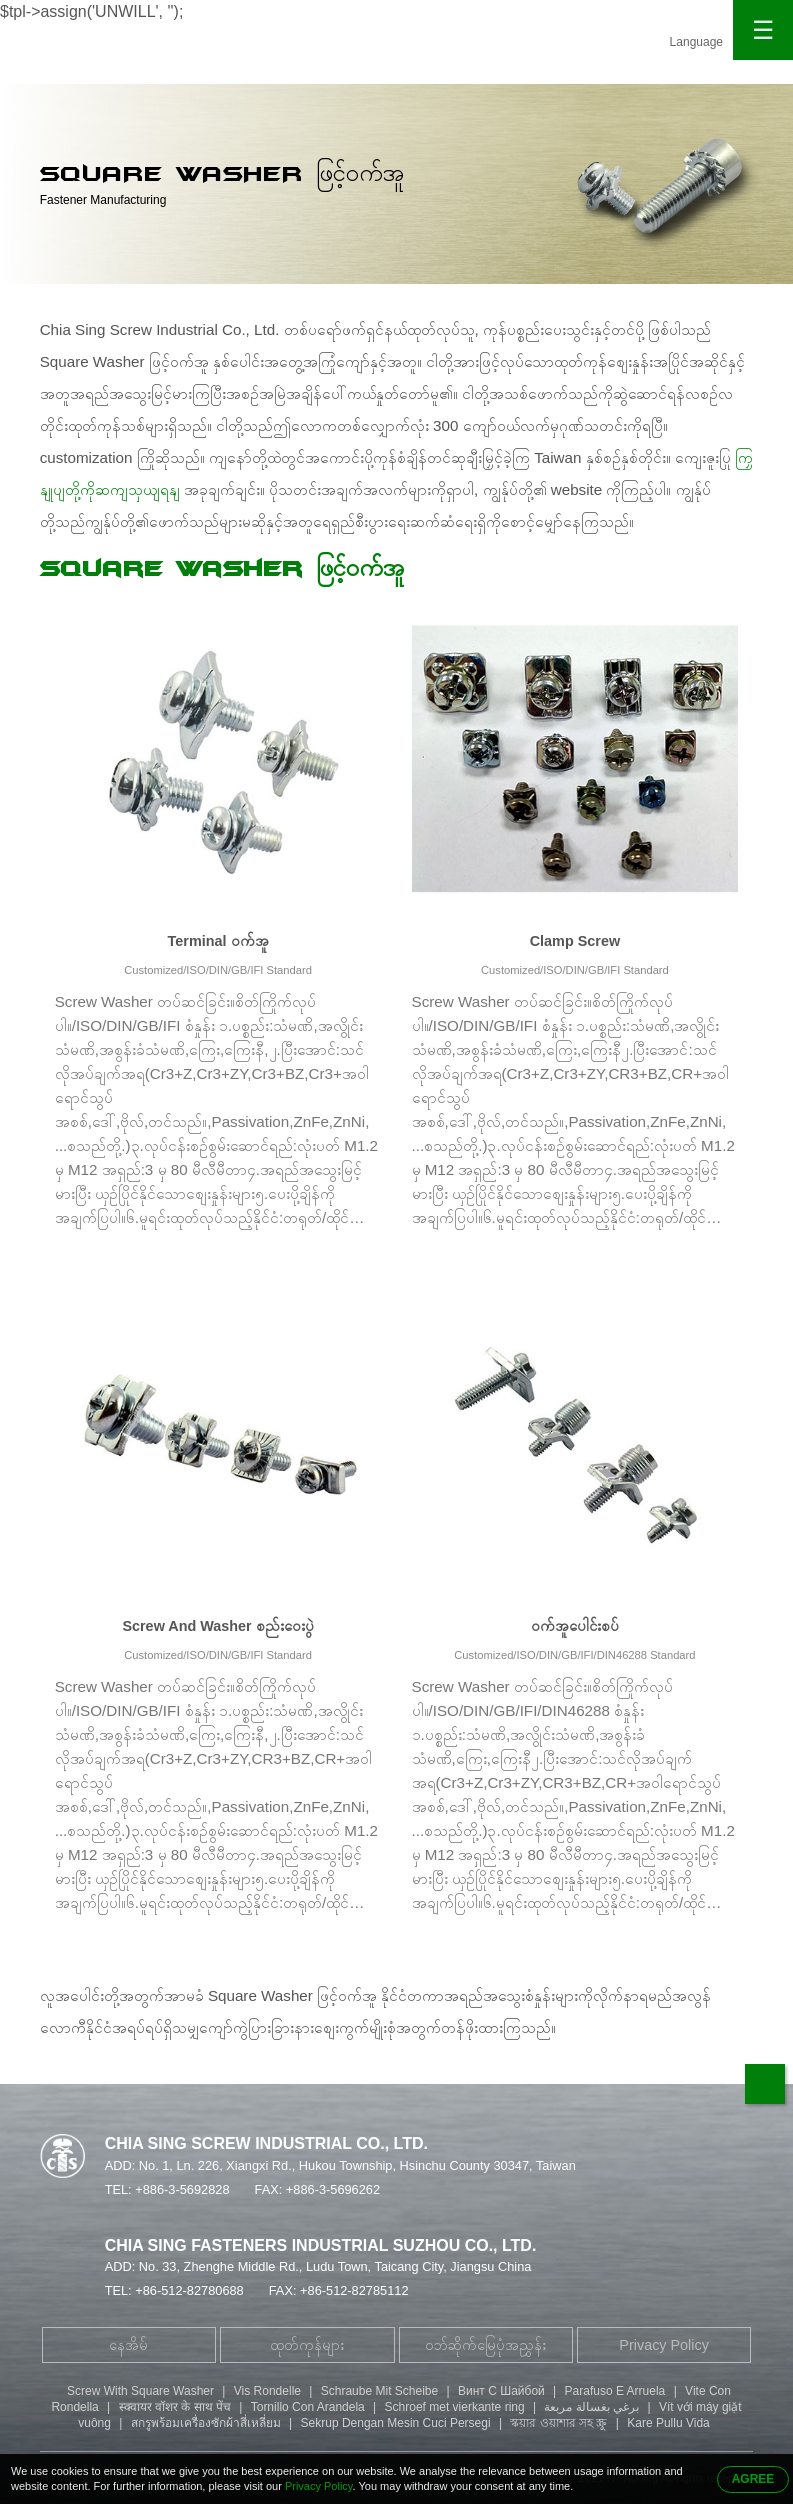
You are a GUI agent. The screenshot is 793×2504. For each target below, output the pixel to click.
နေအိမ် (128, 2345)
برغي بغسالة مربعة (591, 2407)
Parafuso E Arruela (615, 2391)
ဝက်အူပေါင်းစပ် (575, 1626)
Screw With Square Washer (140, 2391)
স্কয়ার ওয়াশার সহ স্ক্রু (558, 2423)
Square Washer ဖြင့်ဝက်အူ (222, 569)
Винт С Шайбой (501, 2391)
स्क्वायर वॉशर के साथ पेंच (175, 2407)
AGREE (753, 2479)
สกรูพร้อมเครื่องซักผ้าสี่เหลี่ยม (206, 2423)
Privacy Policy (664, 2345)
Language (696, 42)
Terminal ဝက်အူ (218, 941)
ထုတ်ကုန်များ (307, 2345)
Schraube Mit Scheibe (379, 2391)
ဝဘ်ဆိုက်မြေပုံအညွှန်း (485, 2345)
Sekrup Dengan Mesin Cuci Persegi (396, 2423)
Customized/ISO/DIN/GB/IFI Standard (218, 970)
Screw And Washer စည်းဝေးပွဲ (217, 1626)
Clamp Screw (575, 941)
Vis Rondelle (267, 2391)
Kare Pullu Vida (668, 2423)
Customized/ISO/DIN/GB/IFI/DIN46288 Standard (574, 1655)
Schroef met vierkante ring (455, 2407)
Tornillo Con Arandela (308, 2407)
